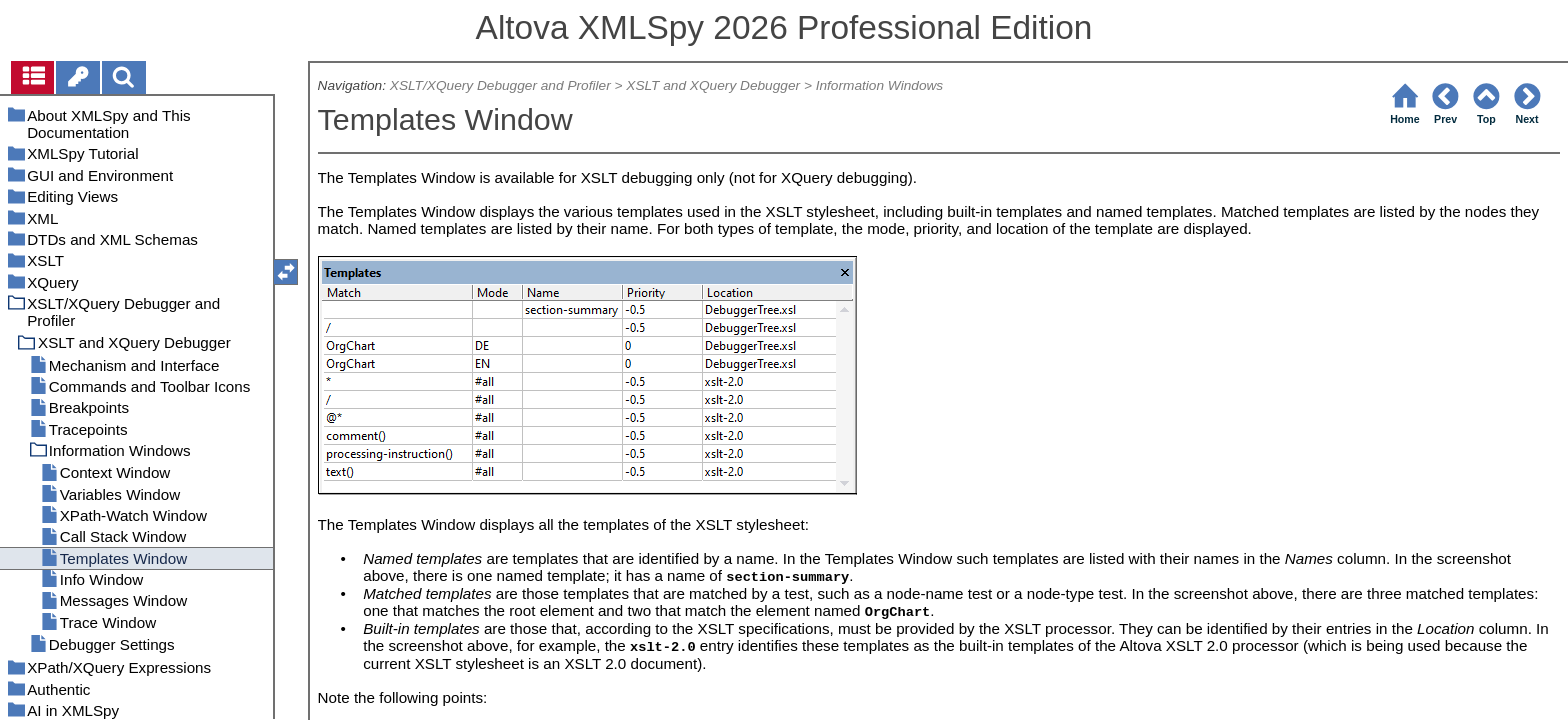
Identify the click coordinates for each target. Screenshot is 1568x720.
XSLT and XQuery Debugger (713, 85)
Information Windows (880, 85)
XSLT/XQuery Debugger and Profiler (500, 85)
